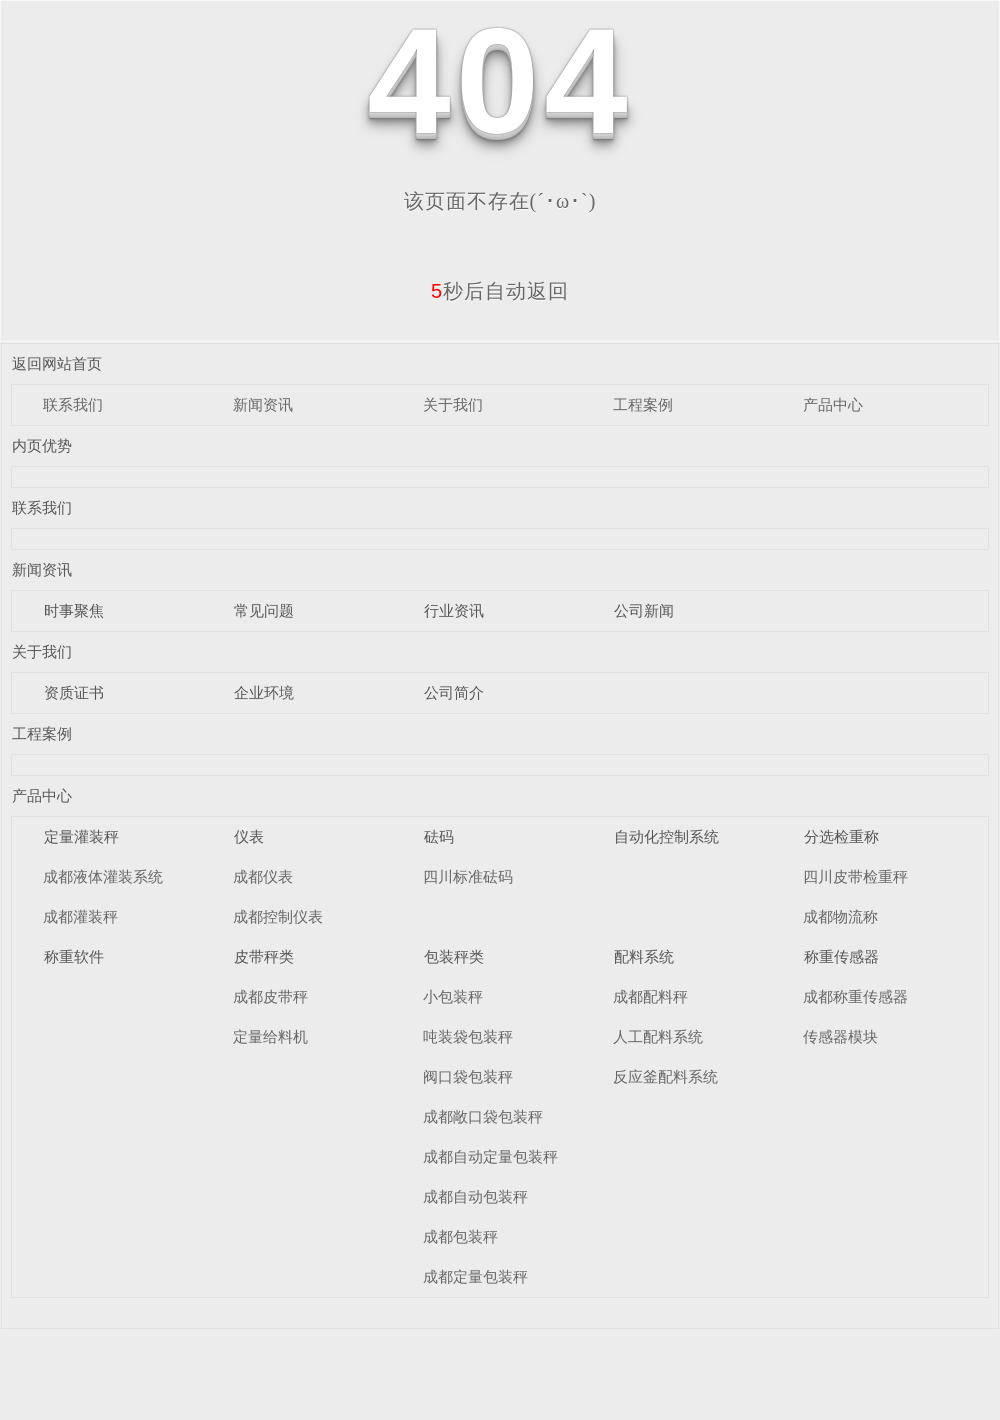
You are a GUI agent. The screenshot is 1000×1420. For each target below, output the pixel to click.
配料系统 (644, 956)
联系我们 (73, 404)
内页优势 (42, 445)
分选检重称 (841, 836)
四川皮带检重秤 (855, 876)
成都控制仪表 (278, 916)
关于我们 (453, 404)
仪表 (249, 836)
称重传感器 (841, 956)
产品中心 (833, 404)
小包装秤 (453, 996)
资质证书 (74, 692)
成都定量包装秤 (475, 1276)
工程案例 (643, 404)
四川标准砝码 (468, 876)
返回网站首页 (57, 363)
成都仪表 (263, 876)
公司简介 (454, 692)
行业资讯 (454, 610)
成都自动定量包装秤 (490, 1156)
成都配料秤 (650, 996)
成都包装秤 (460, 1236)
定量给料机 (270, 1036)
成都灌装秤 (80, 916)
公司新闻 (644, 610)
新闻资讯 (263, 404)
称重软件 (74, 956)
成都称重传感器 (855, 996)
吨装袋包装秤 (468, 1036)
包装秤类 (454, 956)
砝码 (439, 836)
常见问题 (264, 610)
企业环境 (264, 692)
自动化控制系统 (666, 836)
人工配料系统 (658, 1036)
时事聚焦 (74, 610)
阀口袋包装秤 (468, 1076)
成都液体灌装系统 (103, 876)
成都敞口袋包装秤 (483, 1116)
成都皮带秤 (270, 996)
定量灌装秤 (81, 836)
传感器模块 (840, 1036)
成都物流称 (840, 916)
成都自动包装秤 (475, 1196)
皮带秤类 (264, 956)
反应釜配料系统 (665, 1076)
